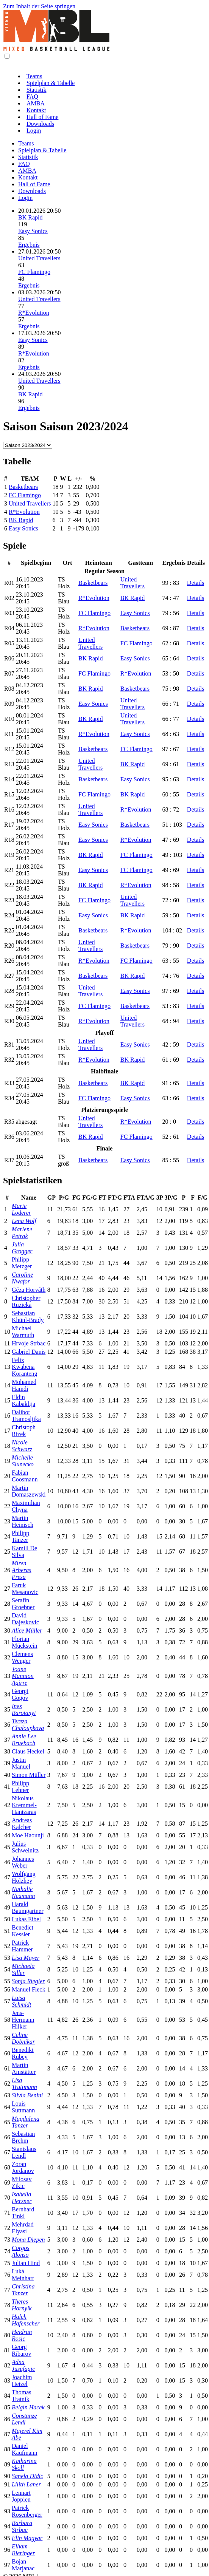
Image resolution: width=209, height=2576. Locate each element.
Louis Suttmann (23, 2107)
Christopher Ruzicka (26, 1301)
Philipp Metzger (22, 1262)
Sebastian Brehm (23, 2137)
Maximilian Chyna (26, 1506)
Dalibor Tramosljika (26, 1415)
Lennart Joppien (21, 2496)
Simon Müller (28, 1775)
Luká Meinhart (23, 2274)
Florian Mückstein (24, 1642)
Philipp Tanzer (20, 1536)
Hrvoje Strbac (28, 1343)
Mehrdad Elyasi (23, 2227)
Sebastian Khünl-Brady (28, 1316)
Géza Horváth (28, 1289)
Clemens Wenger (22, 1657)
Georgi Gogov (20, 1694)
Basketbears (23, 487)
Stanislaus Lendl (24, 2152)
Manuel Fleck (28, 1989)
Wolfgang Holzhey (24, 1877)
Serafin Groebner (23, 1603)
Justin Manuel (21, 1763)
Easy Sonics (33, 231)
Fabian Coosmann (24, 1476)
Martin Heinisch (22, 1521)
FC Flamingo (34, 272)
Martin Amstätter (24, 2068)
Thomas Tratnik (21, 2395)
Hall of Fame (42, 117)
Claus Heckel (28, 1751)
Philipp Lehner (20, 1786)
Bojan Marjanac (23, 2564)
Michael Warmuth (23, 1331)
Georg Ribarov (21, 2350)
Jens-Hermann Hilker (23, 2020)
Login (34, 130)
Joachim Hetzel (22, 2380)
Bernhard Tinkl (23, 2212)
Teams (34, 76)
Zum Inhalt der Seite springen (39, 6)
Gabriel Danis (28, 1351)
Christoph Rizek (24, 1430)
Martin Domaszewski (29, 1491)
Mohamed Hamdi (24, 1385)
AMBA (36, 103)
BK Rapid (30, 217)
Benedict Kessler (22, 1930)
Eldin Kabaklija (23, 1400)
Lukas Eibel (26, 1919)
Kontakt (36, 110)
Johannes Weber (23, 1862)
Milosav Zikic (21, 2182)
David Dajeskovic (25, 1618)
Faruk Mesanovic (25, 1588)
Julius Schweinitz (25, 1847)
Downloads (40, 124)
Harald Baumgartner (28, 1907)
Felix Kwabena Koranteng (24, 1367)
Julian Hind (26, 2263)
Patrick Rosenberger (27, 2511)
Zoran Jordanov (23, 2167)
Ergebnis (29, 244)
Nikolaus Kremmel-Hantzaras (24, 1805)
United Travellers (39, 258)
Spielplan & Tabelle (51, 83)
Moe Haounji (28, 1835)
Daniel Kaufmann (24, 2449)
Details (195, 583)
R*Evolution (33, 312)
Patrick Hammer (22, 1946)
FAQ (32, 96)
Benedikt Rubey (23, 2053)
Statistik (36, 90)
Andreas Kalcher (22, 1823)
